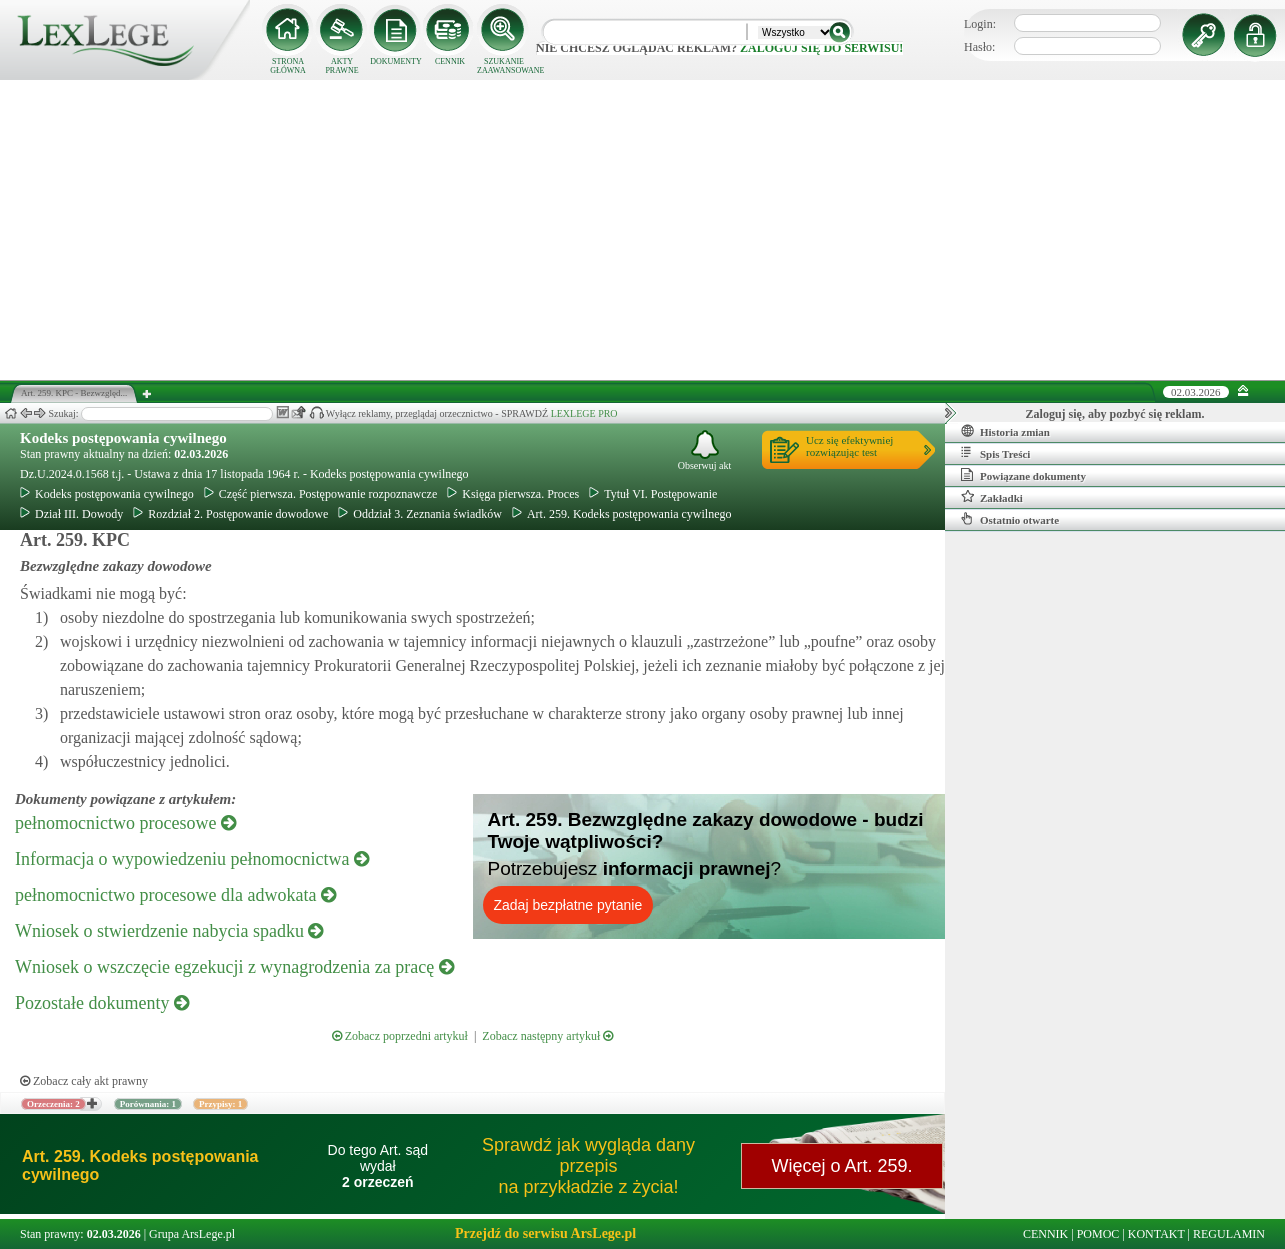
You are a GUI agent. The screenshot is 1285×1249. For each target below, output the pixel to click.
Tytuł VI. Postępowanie (653, 494)
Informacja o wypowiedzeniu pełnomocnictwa (192, 859)
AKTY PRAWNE (341, 66)
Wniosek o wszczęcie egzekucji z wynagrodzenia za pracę (234, 967)
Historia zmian (1005, 431)
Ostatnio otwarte (1010, 519)
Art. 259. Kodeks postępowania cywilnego (622, 514)
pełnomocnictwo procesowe (125, 823)
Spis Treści (995, 453)
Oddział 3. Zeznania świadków (420, 514)
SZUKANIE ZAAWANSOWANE (504, 66)
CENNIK (450, 61)
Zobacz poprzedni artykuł (400, 1036)
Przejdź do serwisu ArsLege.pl (545, 1233)
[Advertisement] (643, 230)
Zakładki (992, 497)
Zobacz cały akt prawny (84, 1081)
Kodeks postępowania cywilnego (123, 438)
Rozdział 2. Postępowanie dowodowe (230, 514)
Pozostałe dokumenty (102, 1003)
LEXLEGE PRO (584, 413)
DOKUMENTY (396, 61)
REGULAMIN (1229, 1234)
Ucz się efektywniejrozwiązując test (849, 446)
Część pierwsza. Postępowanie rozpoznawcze (321, 494)
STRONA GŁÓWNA (288, 66)
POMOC (1098, 1234)
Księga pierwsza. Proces (513, 494)
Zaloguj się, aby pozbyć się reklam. (1115, 414)
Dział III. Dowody (71, 514)
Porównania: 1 (148, 1104)
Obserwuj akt (705, 450)
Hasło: (979, 47)
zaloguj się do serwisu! (821, 48)
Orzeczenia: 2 (53, 1104)
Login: (980, 24)
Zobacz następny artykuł (547, 1036)
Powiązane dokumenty (1023, 475)
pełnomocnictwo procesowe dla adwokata (175, 895)
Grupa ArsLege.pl (192, 1234)
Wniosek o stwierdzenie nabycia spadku (169, 931)
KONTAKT (1156, 1234)
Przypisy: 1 (220, 1104)
